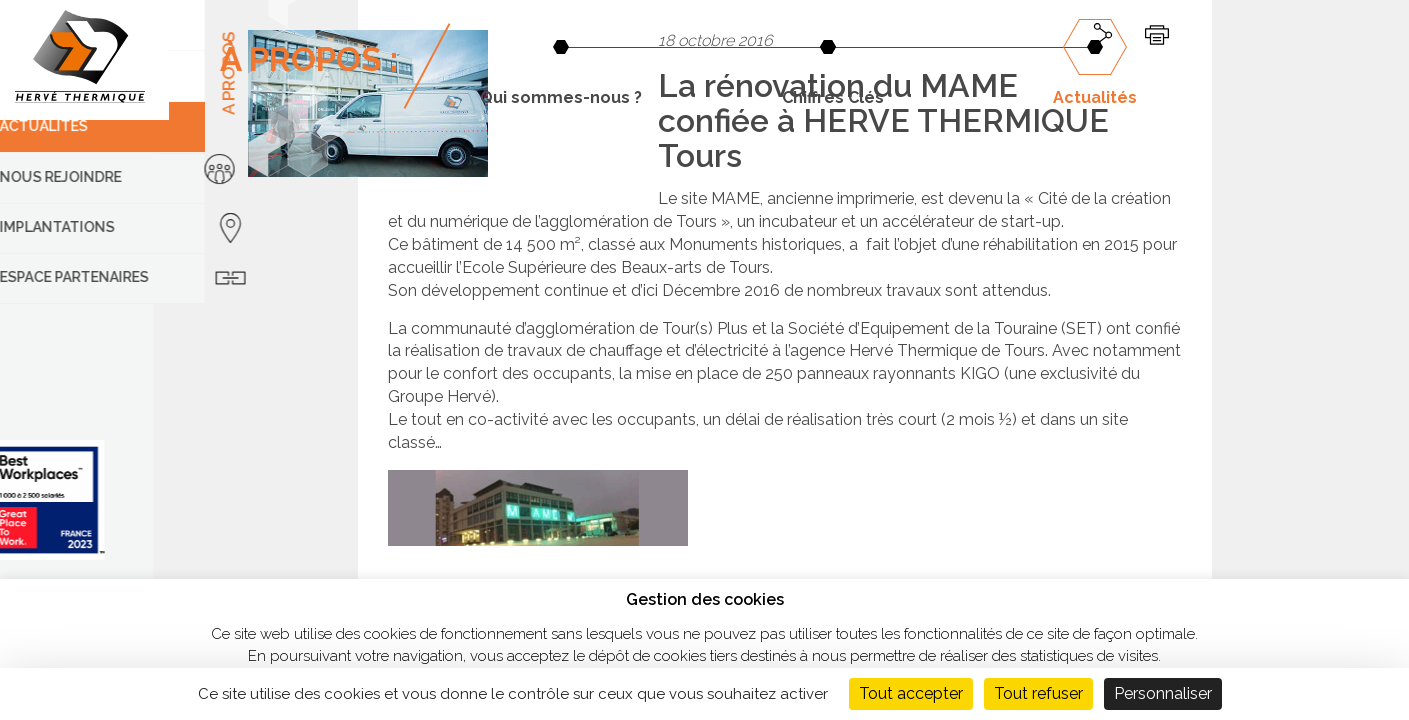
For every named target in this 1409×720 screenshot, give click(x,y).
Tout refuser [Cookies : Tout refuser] (1038, 693)
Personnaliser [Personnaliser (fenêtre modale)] (1163, 693)
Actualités (1095, 97)
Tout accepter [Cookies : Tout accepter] (911, 693)
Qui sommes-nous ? (561, 97)
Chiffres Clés (833, 97)
